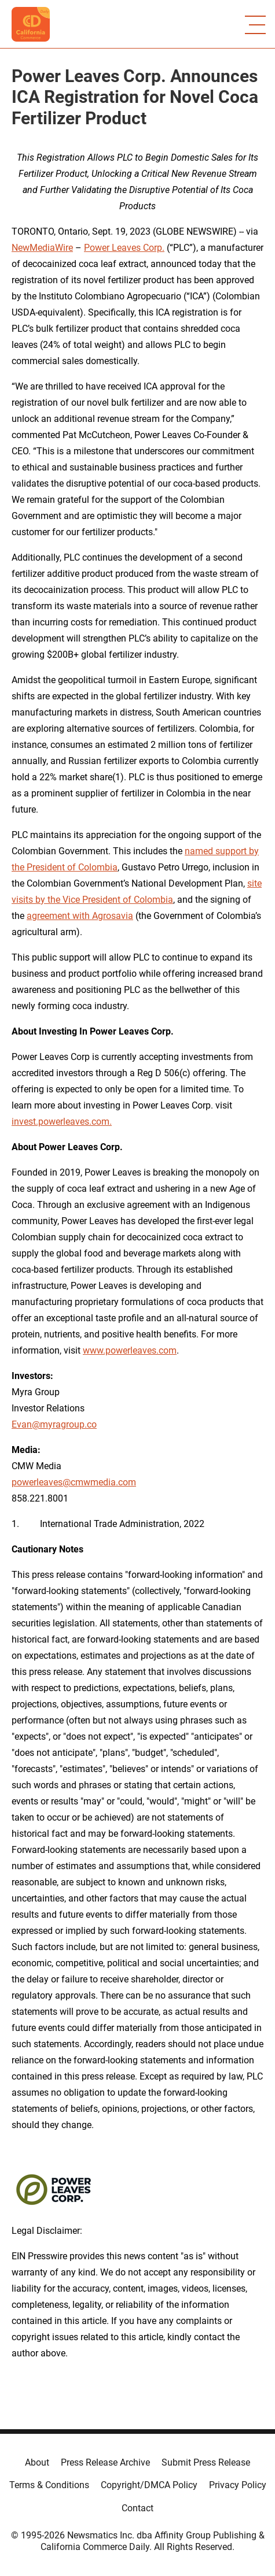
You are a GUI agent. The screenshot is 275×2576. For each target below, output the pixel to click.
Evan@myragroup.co (54, 1424)
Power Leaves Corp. (124, 247)
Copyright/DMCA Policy (149, 2484)
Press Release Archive (105, 2462)
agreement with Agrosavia (80, 915)
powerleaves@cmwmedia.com (74, 1482)
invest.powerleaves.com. (62, 1121)
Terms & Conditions (49, 2484)
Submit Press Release (206, 2462)
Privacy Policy (237, 2484)
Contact (137, 2508)
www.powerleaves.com (130, 1350)
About (37, 2462)
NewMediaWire (42, 247)
